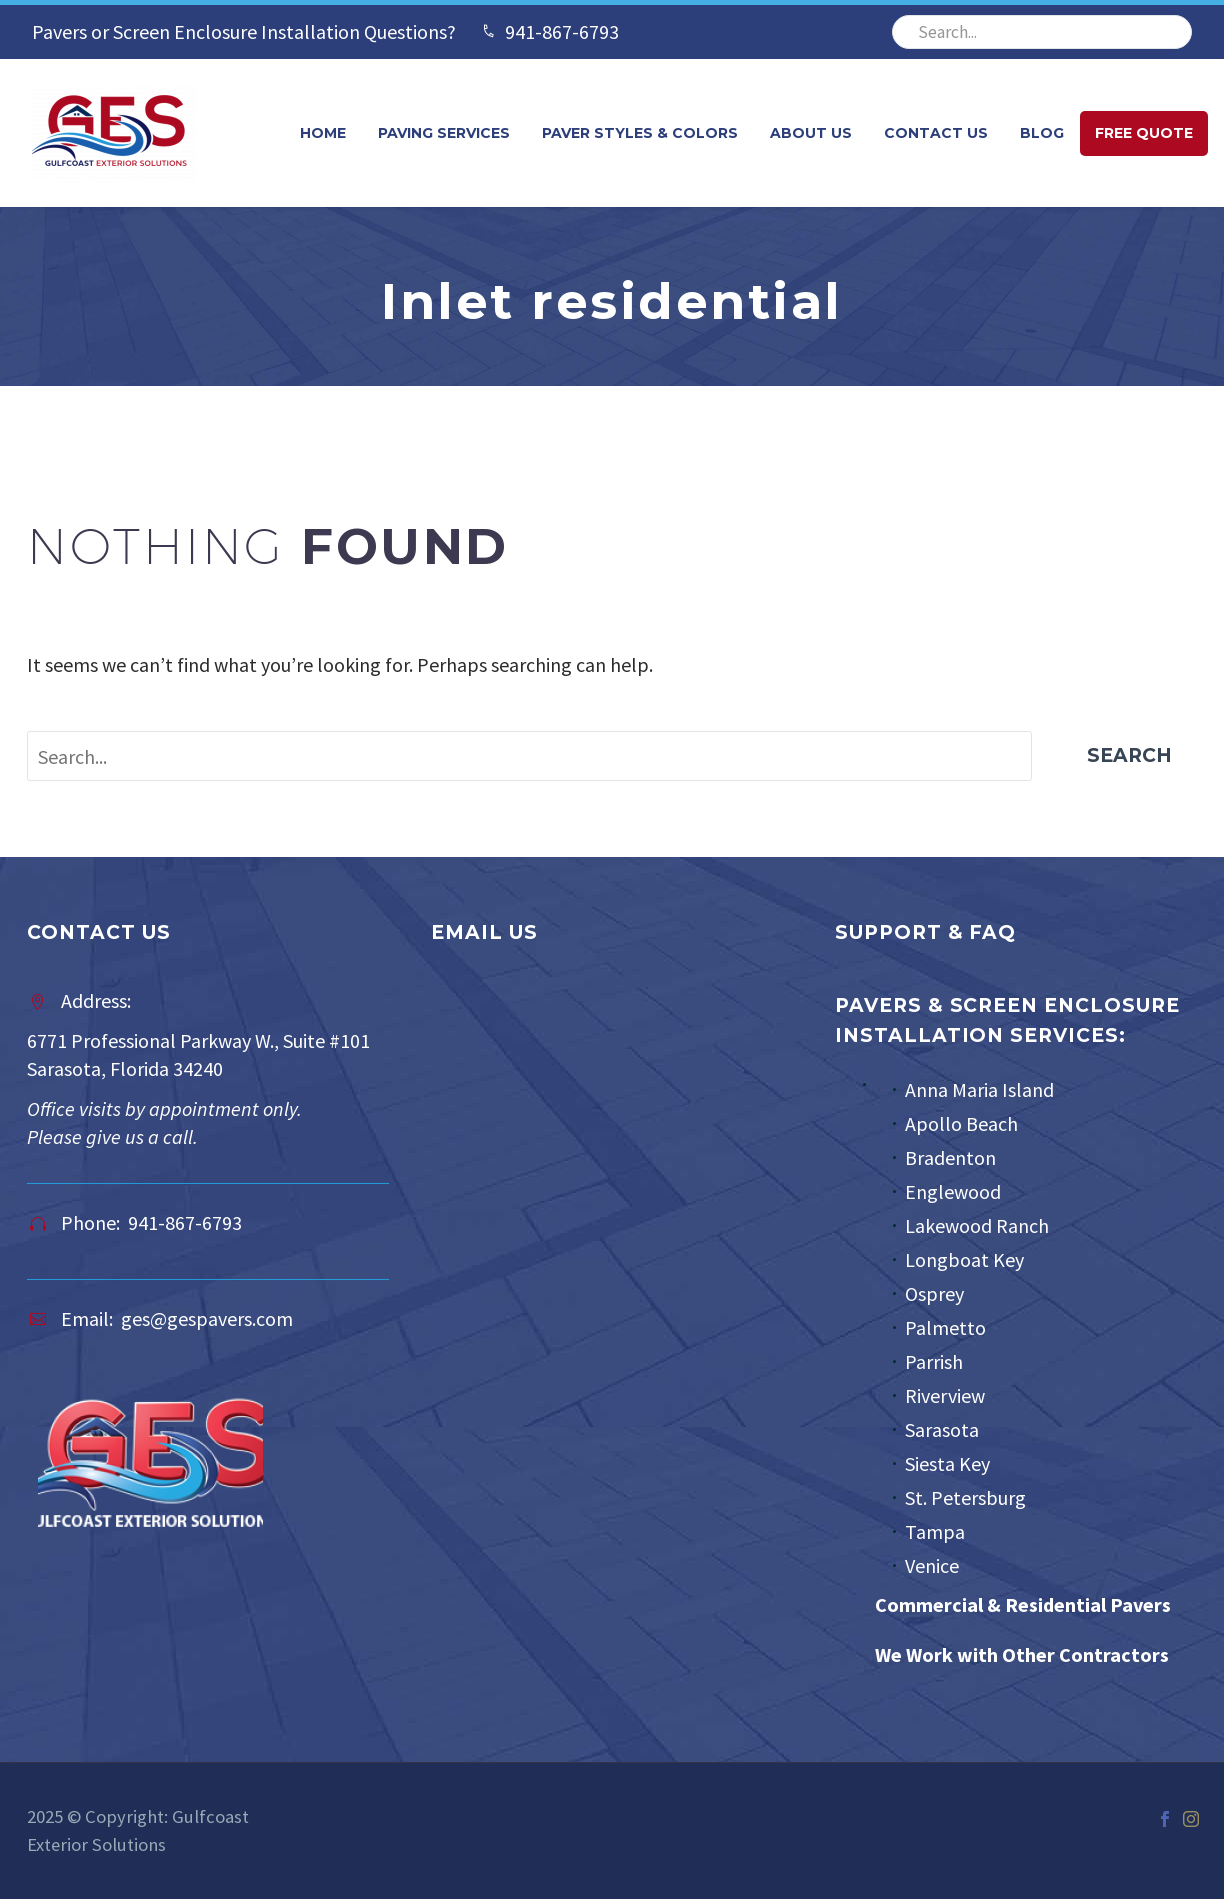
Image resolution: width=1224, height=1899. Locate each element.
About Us (811, 133)
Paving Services (444, 133)
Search (1129, 755)
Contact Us (936, 133)
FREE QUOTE (1144, 133)
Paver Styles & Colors (640, 133)
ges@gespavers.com (207, 1318)
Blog (1042, 133)
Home (323, 133)
